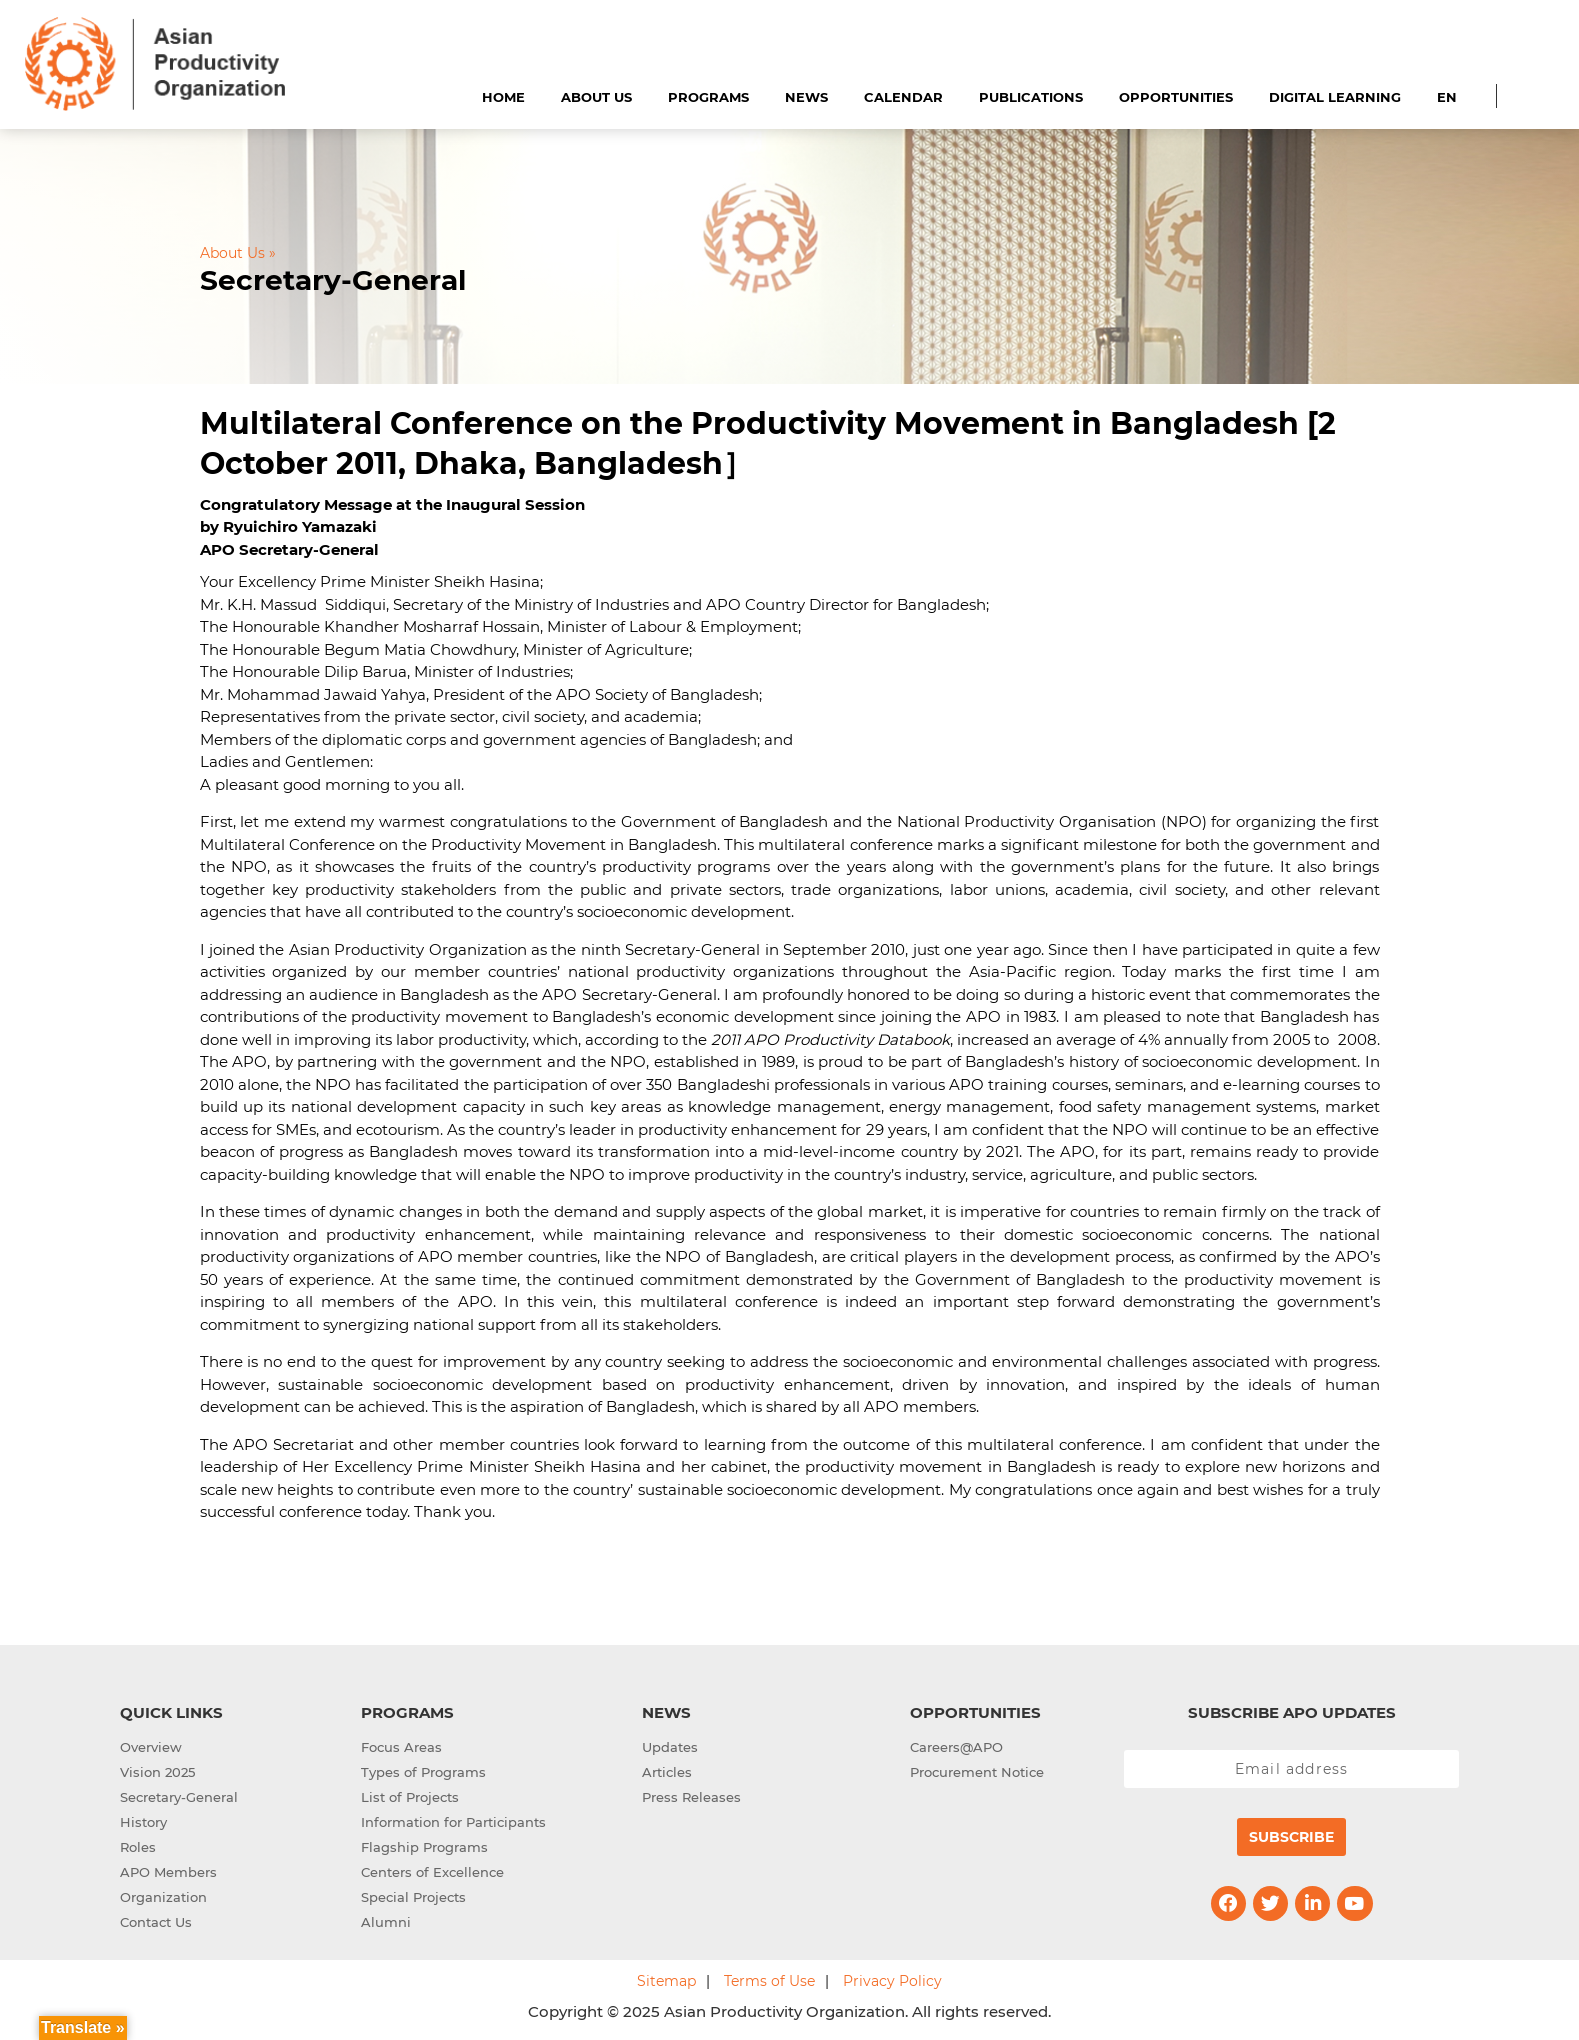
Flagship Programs (424, 1847)
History (143, 1822)
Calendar (903, 97)
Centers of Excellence (432, 1872)
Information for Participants (453, 1822)
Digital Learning (1335, 97)
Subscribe (1291, 1837)
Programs (708, 97)
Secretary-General (179, 1797)
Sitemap (666, 1981)
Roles (138, 1847)
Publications (1031, 97)
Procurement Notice (977, 1772)
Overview (151, 1747)
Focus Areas (401, 1747)
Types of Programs (423, 1772)
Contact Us (156, 1922)
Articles (667, 1772)
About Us (596, 97)
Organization (163, 1897)
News (806, 97)
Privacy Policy (892, 1981)
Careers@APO (956, 1747)
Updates (670, 1747)
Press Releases (691, 1797)
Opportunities (1176, 97)
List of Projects (410, 1797)
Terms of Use (769, 1981)
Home (503, 97)
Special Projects (413, 1897)
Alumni (386, 1922)
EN (1447, 97)
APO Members (168, 1872)
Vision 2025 (157, 1772)
